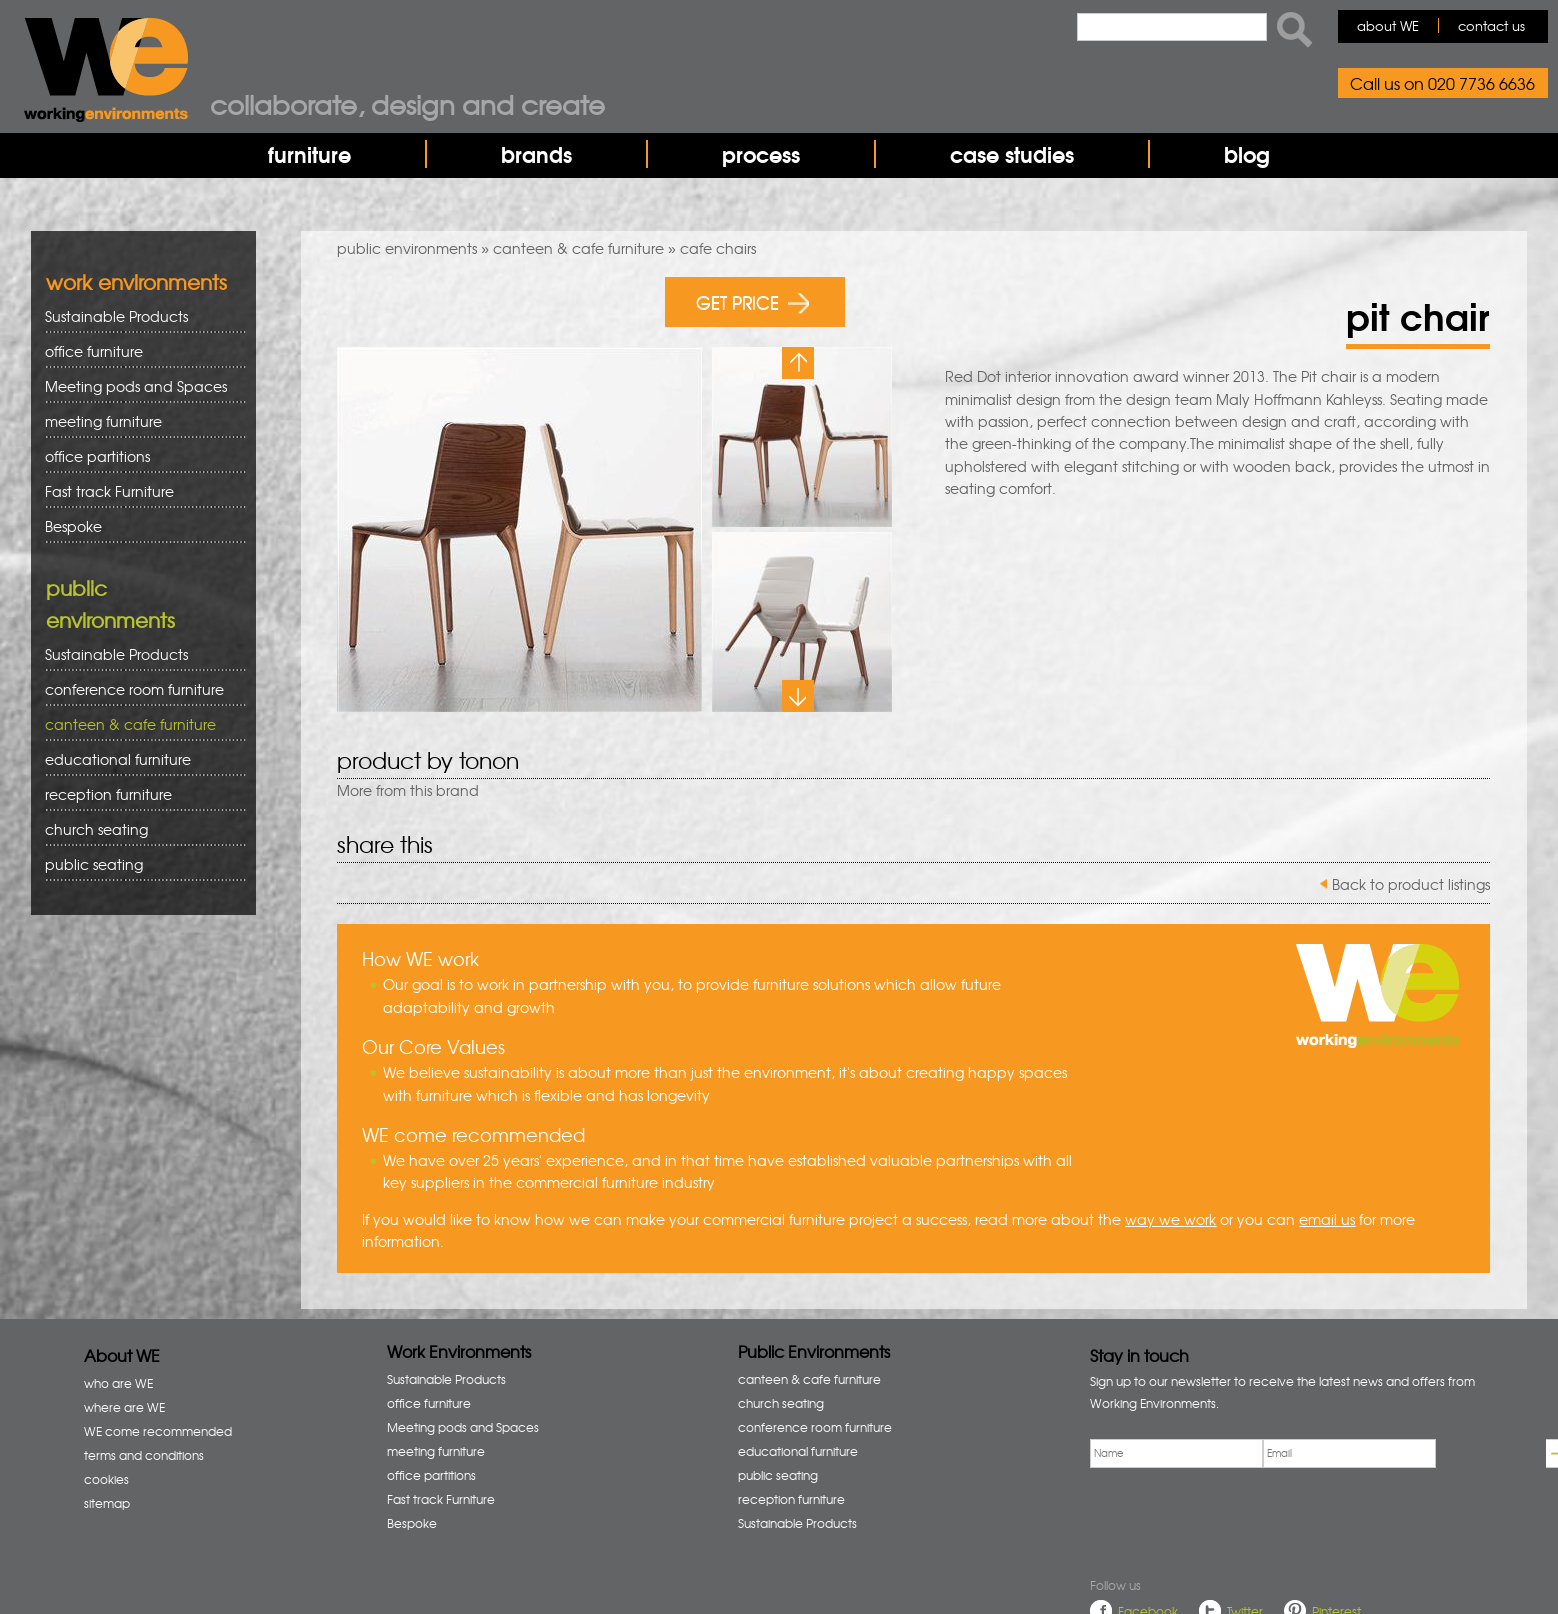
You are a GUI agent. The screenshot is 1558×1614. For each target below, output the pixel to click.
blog (1247, 154)
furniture (309, 154)
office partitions (138, 456)
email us (1327, 1219)
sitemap (107, 1503)
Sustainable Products (116, 316)
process (761, 154)
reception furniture (138, 794)
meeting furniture (138, 421)
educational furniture (138, 759)
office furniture (138, 351)
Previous (798, 363)
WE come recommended (158, 1431)
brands (536, 154)
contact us (1491, 25)
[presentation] (1242, 1518)
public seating (138, 864)
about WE (1388, 25)
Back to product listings (1411, 884)
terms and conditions (144, 1455)
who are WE (118, 1383)
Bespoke (73, 526)
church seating (96, 829)
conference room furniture (138, 689)
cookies (106, 1479)
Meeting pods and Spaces (138, 386)
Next (798, 696)
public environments (407, 248)
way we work (1170, 1219)
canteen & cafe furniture (578, 248)
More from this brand (408, 790)
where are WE (124, 1407)
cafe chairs (718, 248)
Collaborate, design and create (407, 104)
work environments (136, 281)
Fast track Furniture (109, 491)
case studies (1012, 154)
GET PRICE (752, 301)
